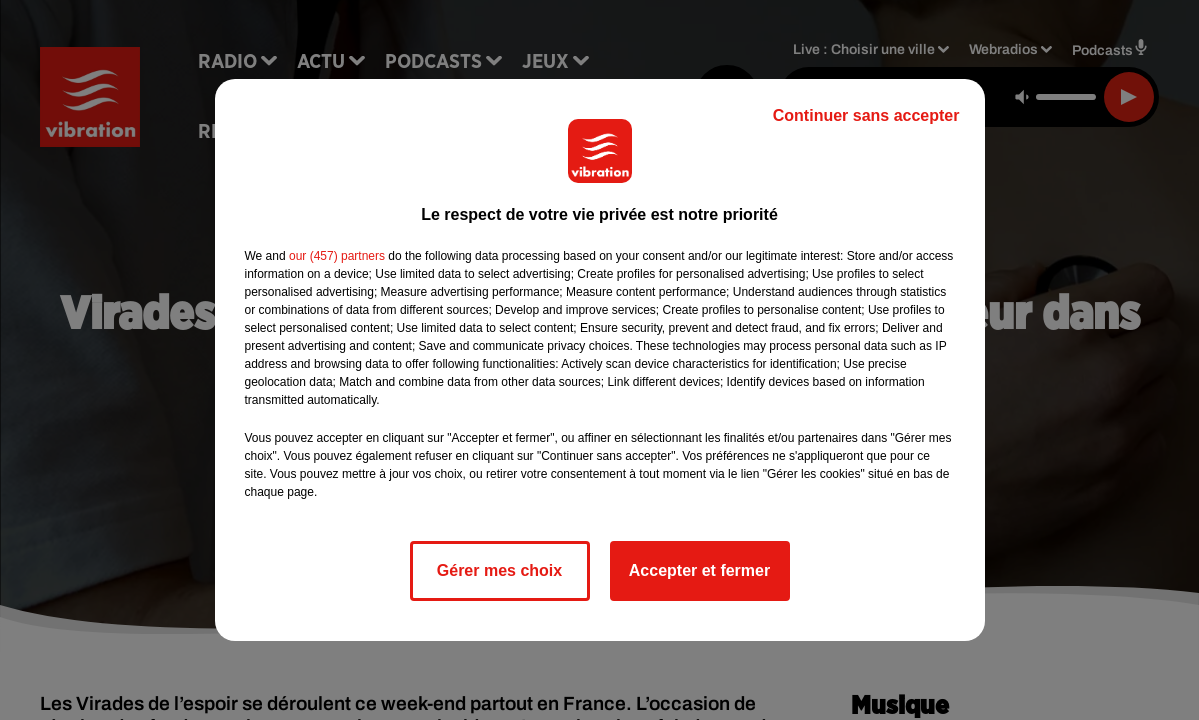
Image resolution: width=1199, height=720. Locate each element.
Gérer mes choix (499, 570)
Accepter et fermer (699, 570)
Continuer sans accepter (866, 115)
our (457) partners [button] (337, 256)
